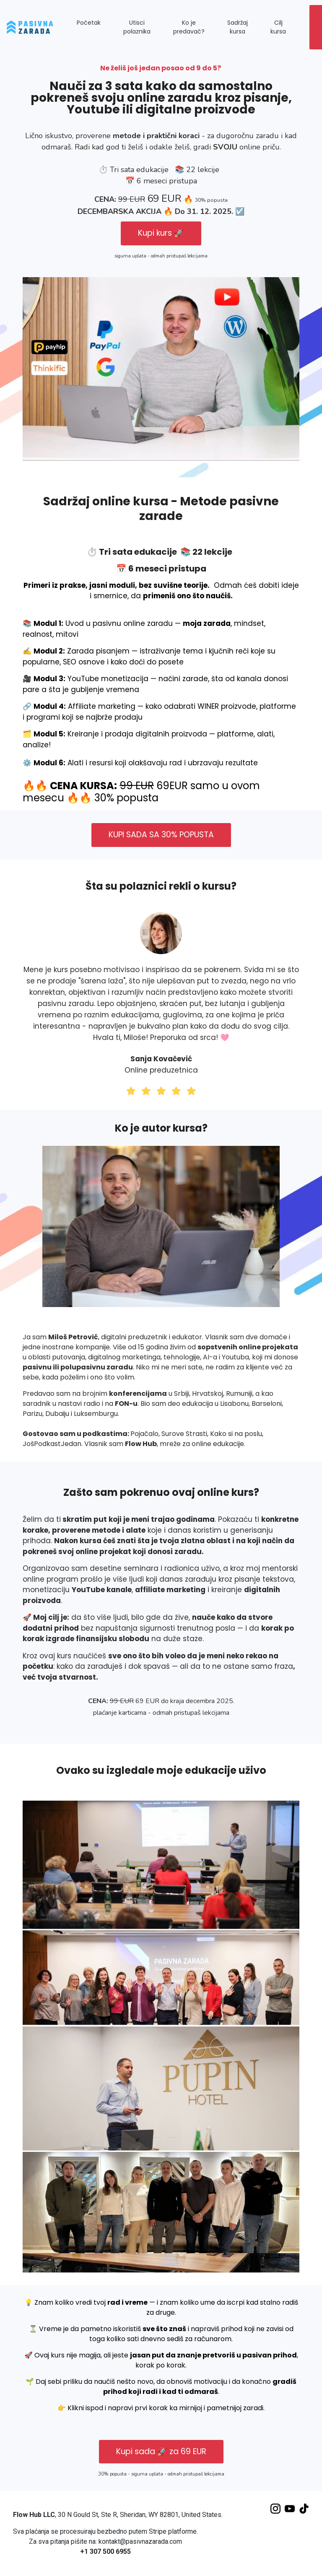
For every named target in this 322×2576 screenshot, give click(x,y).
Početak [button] (89, 22)
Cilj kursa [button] (278, 27)
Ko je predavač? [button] (189, 27)
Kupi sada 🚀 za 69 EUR (161, 2451)
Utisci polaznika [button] (137, 27)
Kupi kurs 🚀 (161, 233)
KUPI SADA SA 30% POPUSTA (161, 834)
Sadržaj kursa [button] (237, 27)
